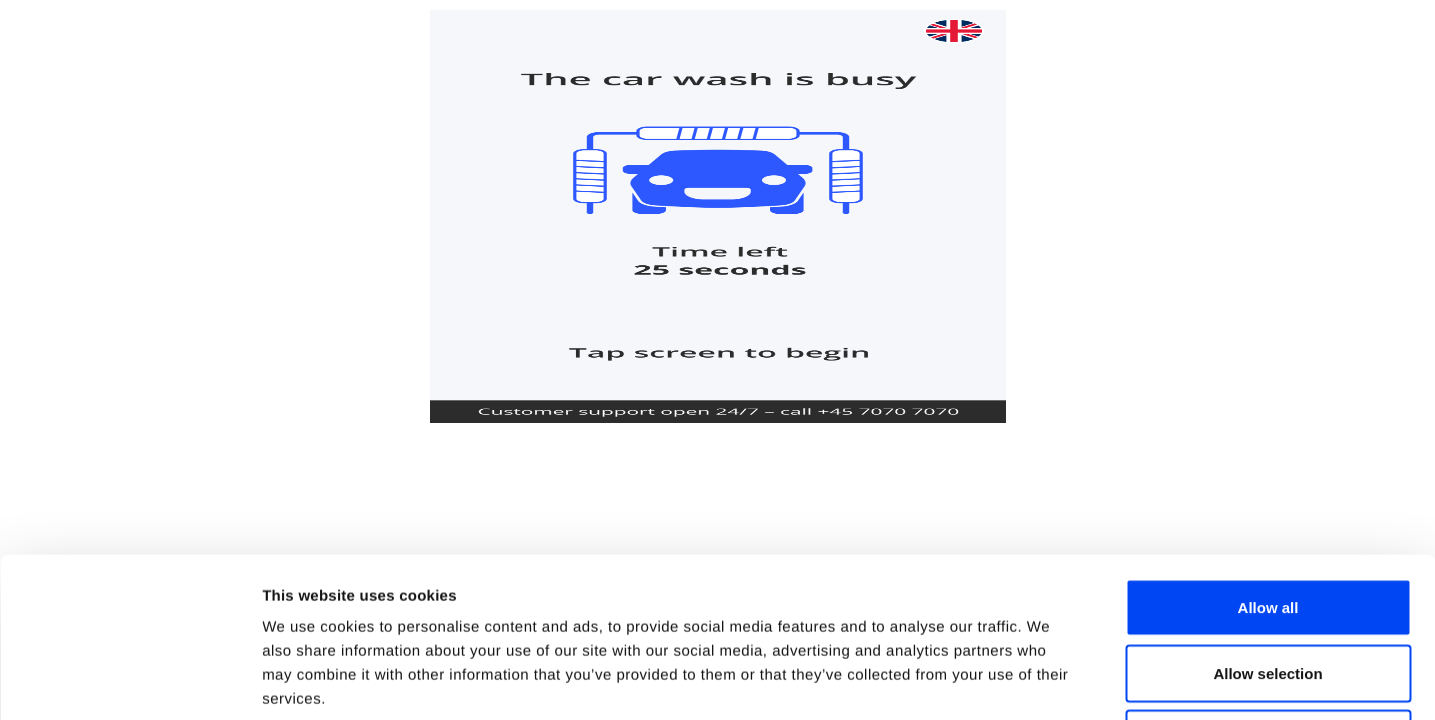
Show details (1049, 680)
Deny (1268, 588)
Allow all (1268, 457)
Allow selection (1267, 523)
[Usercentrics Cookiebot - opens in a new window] (129, 681)
